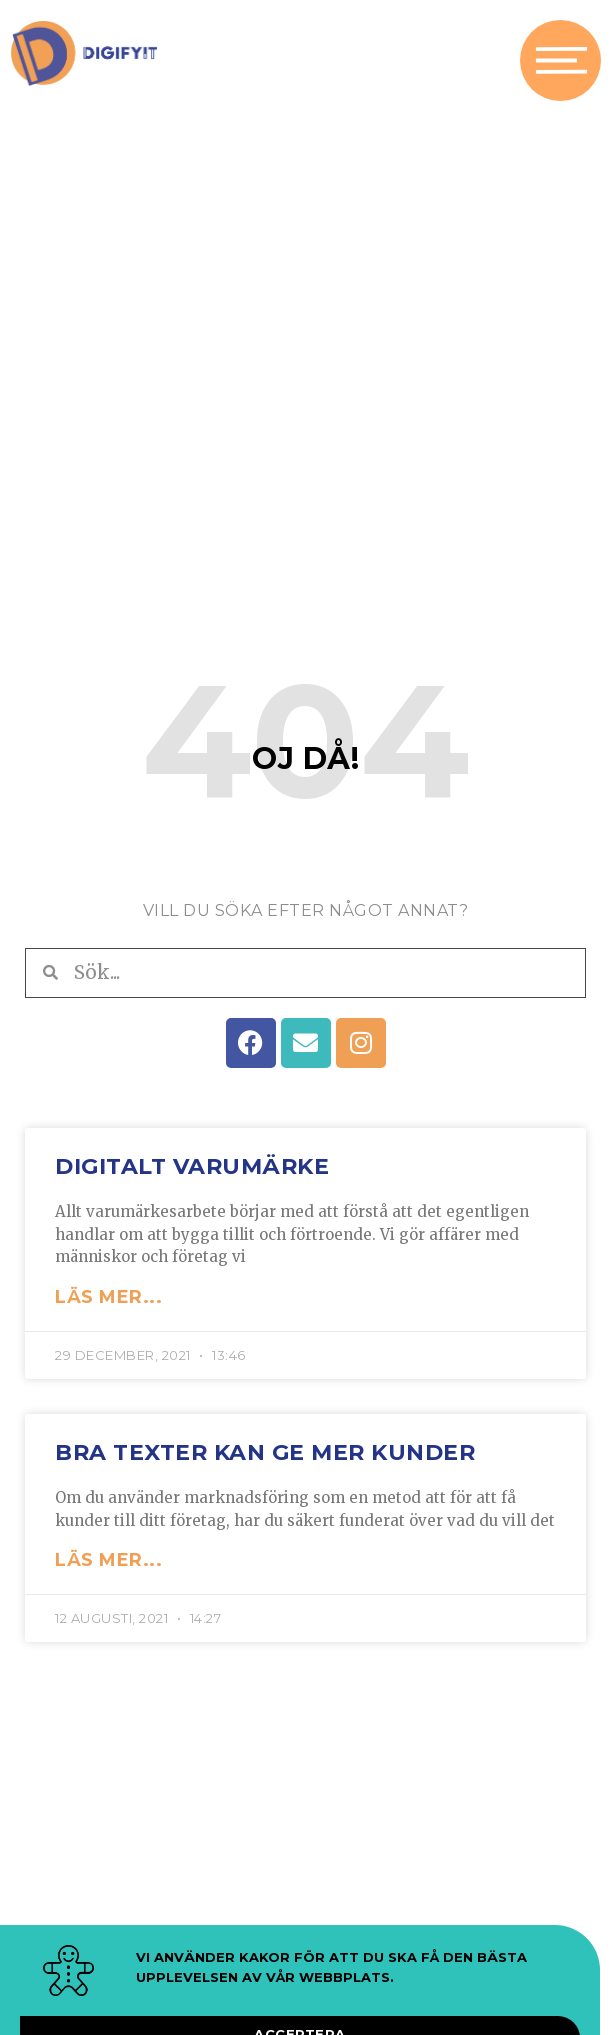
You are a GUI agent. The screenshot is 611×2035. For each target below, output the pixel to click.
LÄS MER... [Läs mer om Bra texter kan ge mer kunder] (108, 1575)
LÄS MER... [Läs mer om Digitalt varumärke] (108, 1311)
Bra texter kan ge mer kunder (265, 1466)
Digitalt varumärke (192, 1180)
